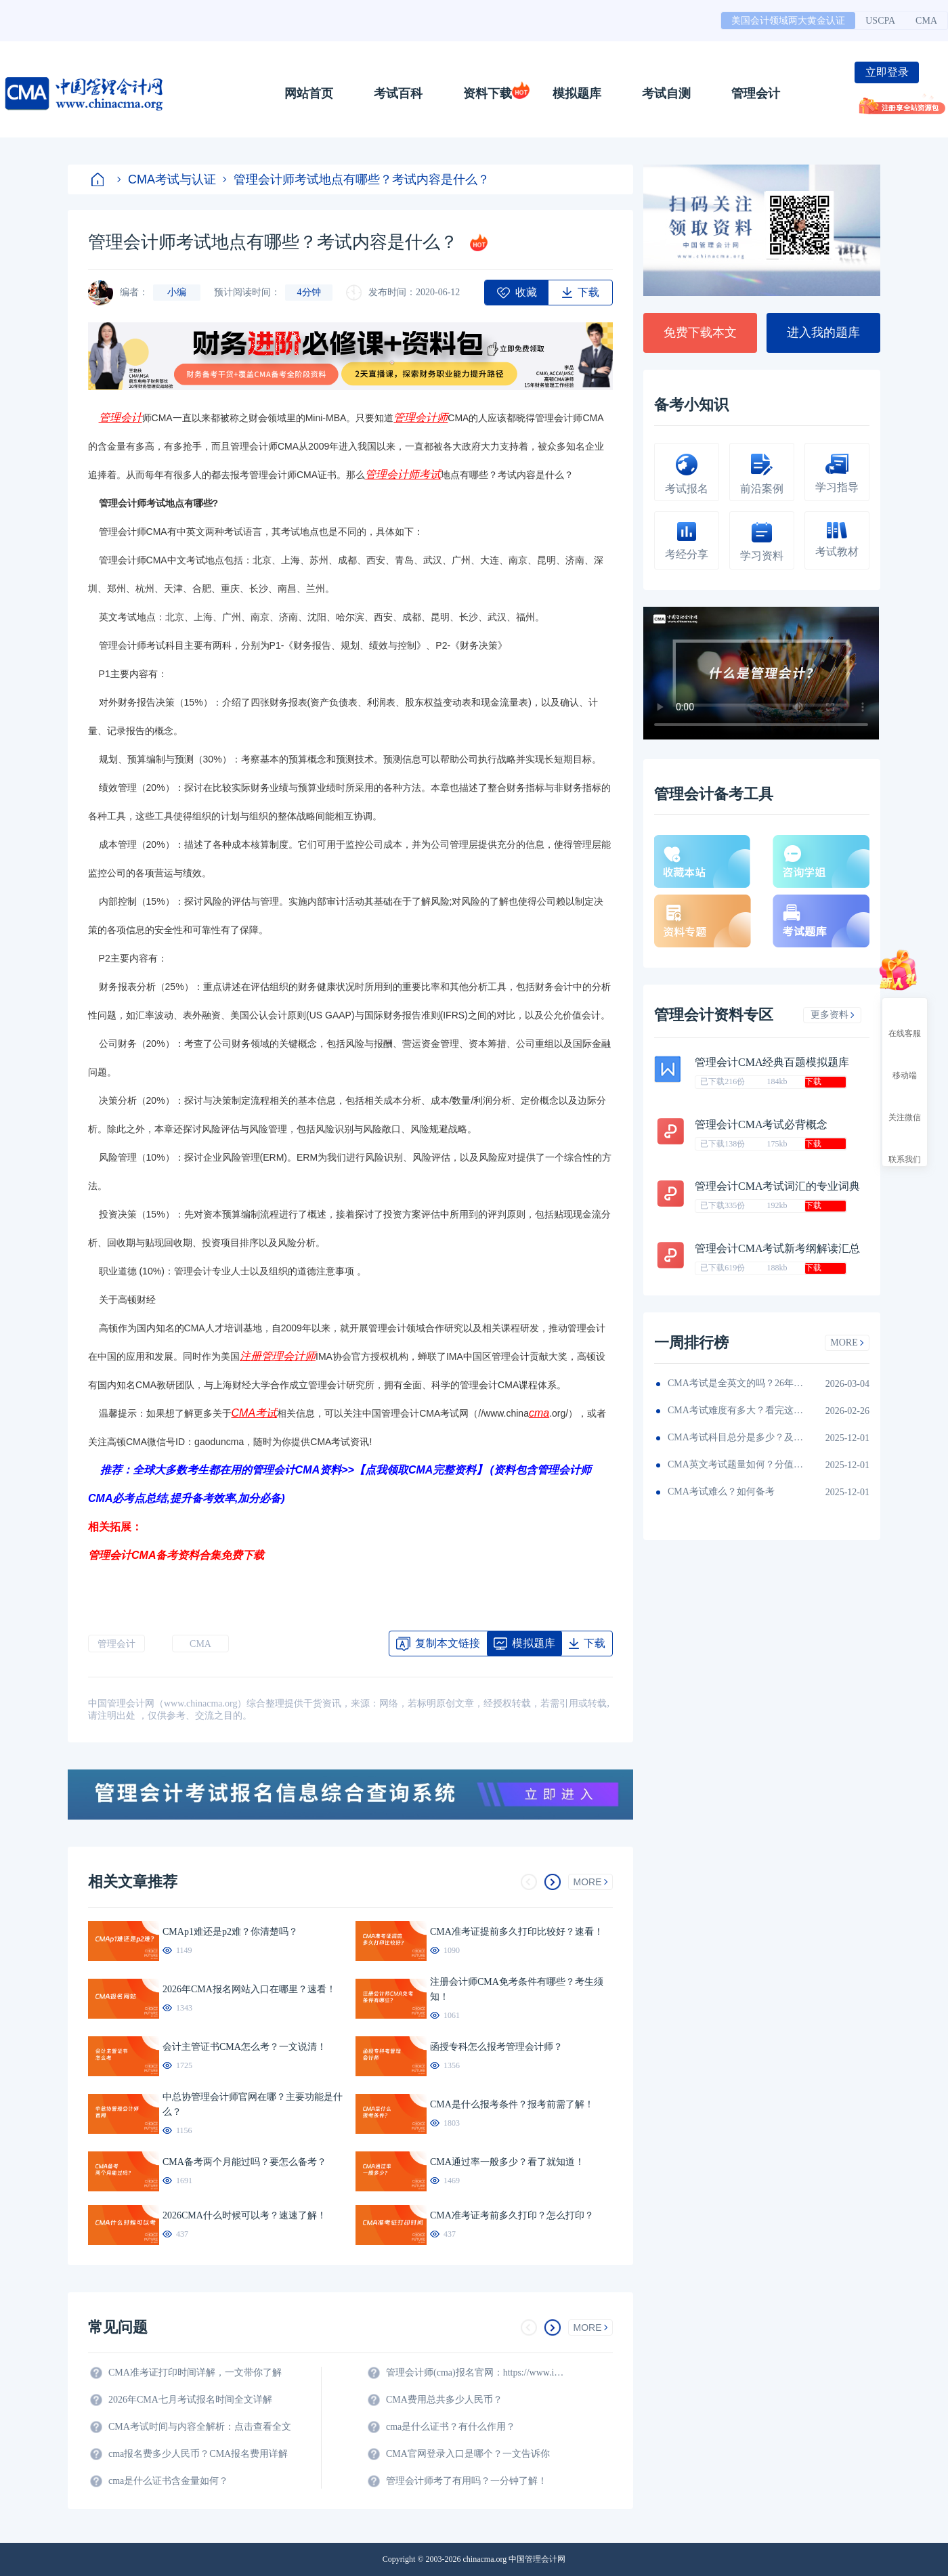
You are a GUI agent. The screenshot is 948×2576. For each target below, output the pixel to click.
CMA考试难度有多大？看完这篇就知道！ (735, 1410)
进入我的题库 (823, 332)
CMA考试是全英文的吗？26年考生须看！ (735, 1383)
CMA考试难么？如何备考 (721, 1491)
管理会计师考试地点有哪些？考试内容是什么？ (356, 179)
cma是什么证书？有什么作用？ (450, 2427)
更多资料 (833, 1015)
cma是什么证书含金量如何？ (168, 2481)
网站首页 (308, 93)
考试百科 (398, 93)
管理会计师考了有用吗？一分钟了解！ (466, 2481)
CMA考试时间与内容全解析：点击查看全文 (199, 2427)
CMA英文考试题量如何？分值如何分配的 (735, 1464)
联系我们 (904, 1147)
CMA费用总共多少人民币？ (444, 2400)
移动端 (904, 1063)
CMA (926, 21)
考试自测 (666, 93)
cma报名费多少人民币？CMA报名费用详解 (198, 2454)
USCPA (880, 21)
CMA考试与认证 (166, 179)
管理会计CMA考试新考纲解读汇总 (777, 1248)
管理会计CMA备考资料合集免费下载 (176, 1555)
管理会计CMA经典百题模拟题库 (772, 1062)
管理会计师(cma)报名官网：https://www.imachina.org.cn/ (477, 2372)
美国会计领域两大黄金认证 (788, 21)
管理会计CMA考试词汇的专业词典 (777, 1186)
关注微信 (904, 1105)
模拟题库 (577, 93)
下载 (813, 1081)
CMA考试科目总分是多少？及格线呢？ (735, 1437)
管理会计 (755, 93)
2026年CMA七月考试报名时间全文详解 (190, 2400)
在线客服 (904, 1021)
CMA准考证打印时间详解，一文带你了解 (195, 2372)
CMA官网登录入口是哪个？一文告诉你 (468, 2454)
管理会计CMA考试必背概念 (761, 1124)
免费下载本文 (700, 332)
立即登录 (887, 72)
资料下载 (487, 93)
